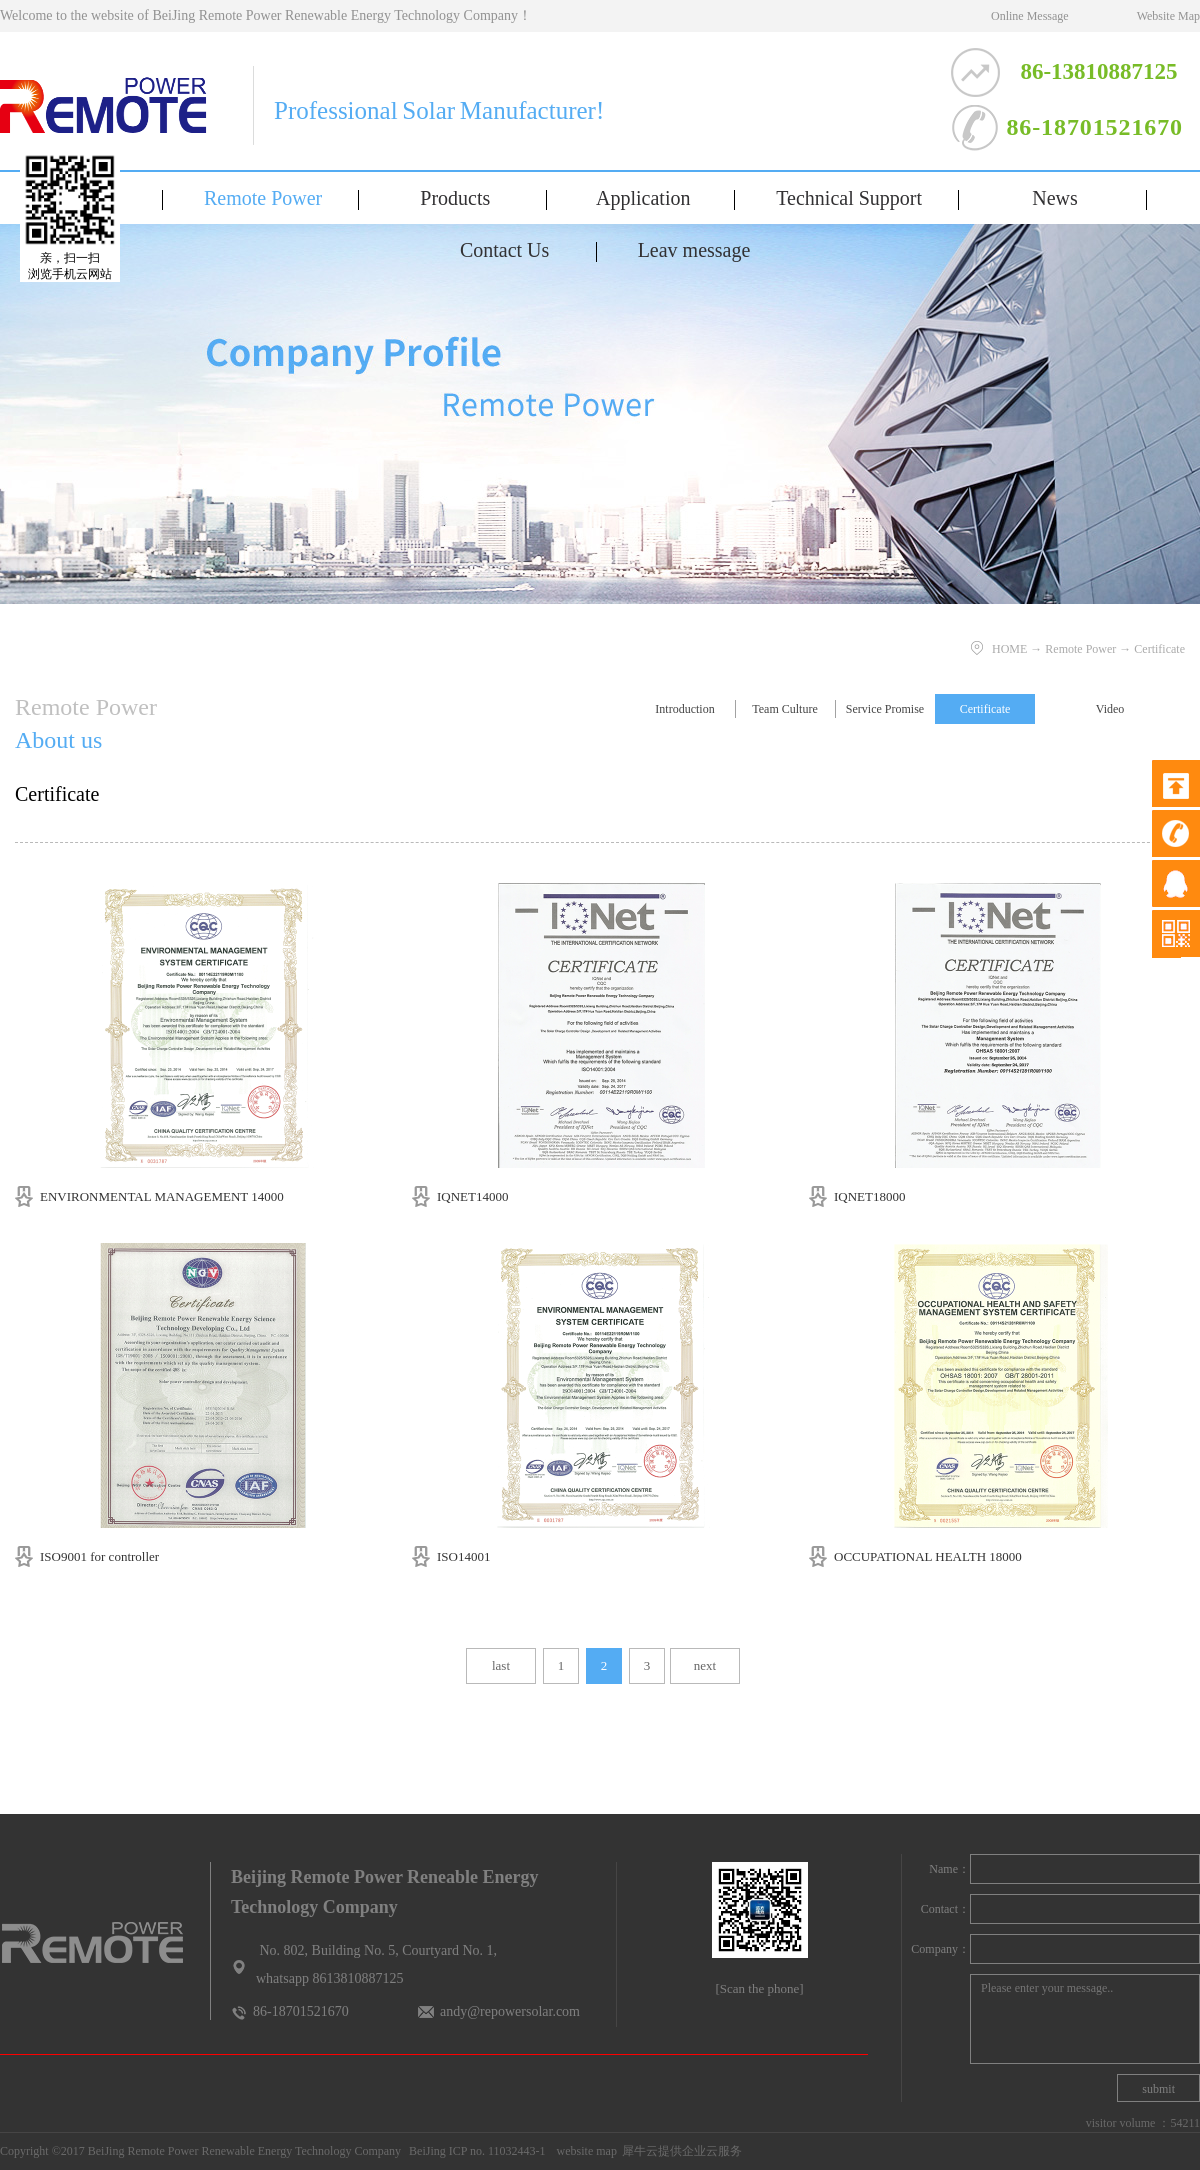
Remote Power (1080, 649)
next (705, 1665)
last (501, 1665)
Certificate (1159, 649)
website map (584, 2151)
